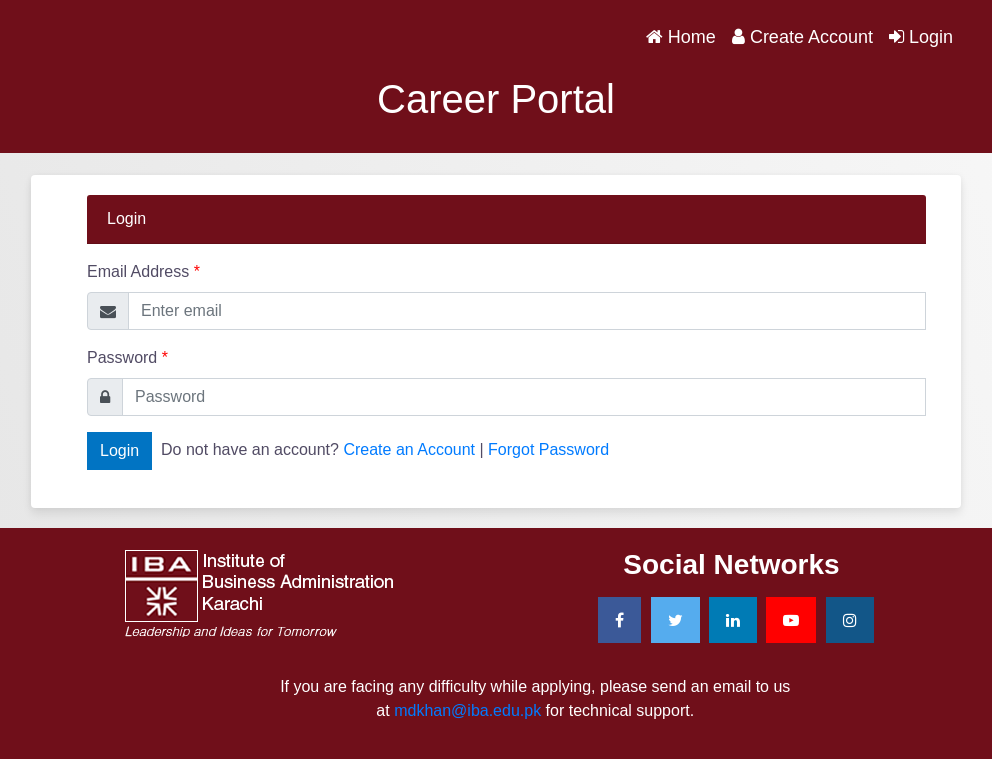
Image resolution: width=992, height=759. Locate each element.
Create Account (802, 37)
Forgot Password (548, 449)
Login (921, 37)
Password (127, 357)
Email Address (143, 271)
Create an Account (409, 449)
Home (685, 35)
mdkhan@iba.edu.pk (467, 710)
